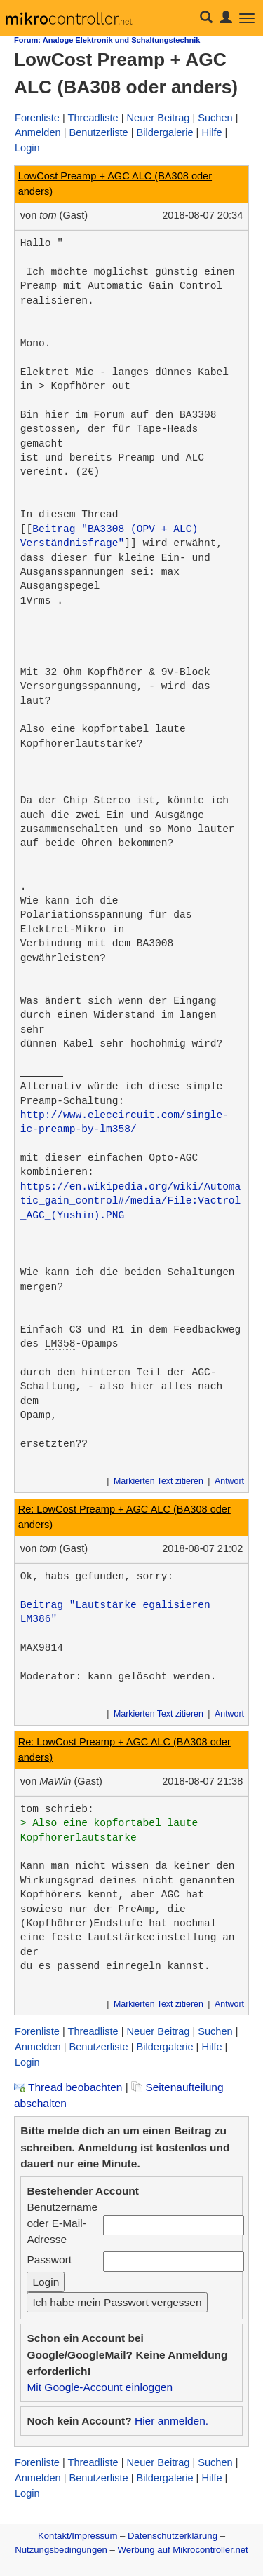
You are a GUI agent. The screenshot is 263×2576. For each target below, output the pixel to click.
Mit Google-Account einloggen (100, 2387)
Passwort (49, 2259)
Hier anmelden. (171, 2421)
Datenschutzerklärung (172, 2535)
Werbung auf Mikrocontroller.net (183, 2549)
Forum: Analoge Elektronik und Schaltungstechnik (107, 40)
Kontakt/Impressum (77, 2535)
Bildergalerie (165, 132)
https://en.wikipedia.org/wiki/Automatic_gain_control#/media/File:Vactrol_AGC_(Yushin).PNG (130, 1201)
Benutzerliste (98, 132)
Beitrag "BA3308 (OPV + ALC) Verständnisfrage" (112, 536)
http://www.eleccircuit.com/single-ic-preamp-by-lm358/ (124, 1122)
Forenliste (37, 117)
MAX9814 (41, 1648)
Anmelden (38, 132)
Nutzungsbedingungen (61, 2549)
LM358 (60, 1344)
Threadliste (93, 117)
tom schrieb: (57, 1809)
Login (27, 148)
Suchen (215, 117)
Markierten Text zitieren (158, 1481)
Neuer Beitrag (158, 117)
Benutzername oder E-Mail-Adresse (62, 2223)
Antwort (229, 1481)
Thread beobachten (68, 2087)
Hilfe (211, 132)
